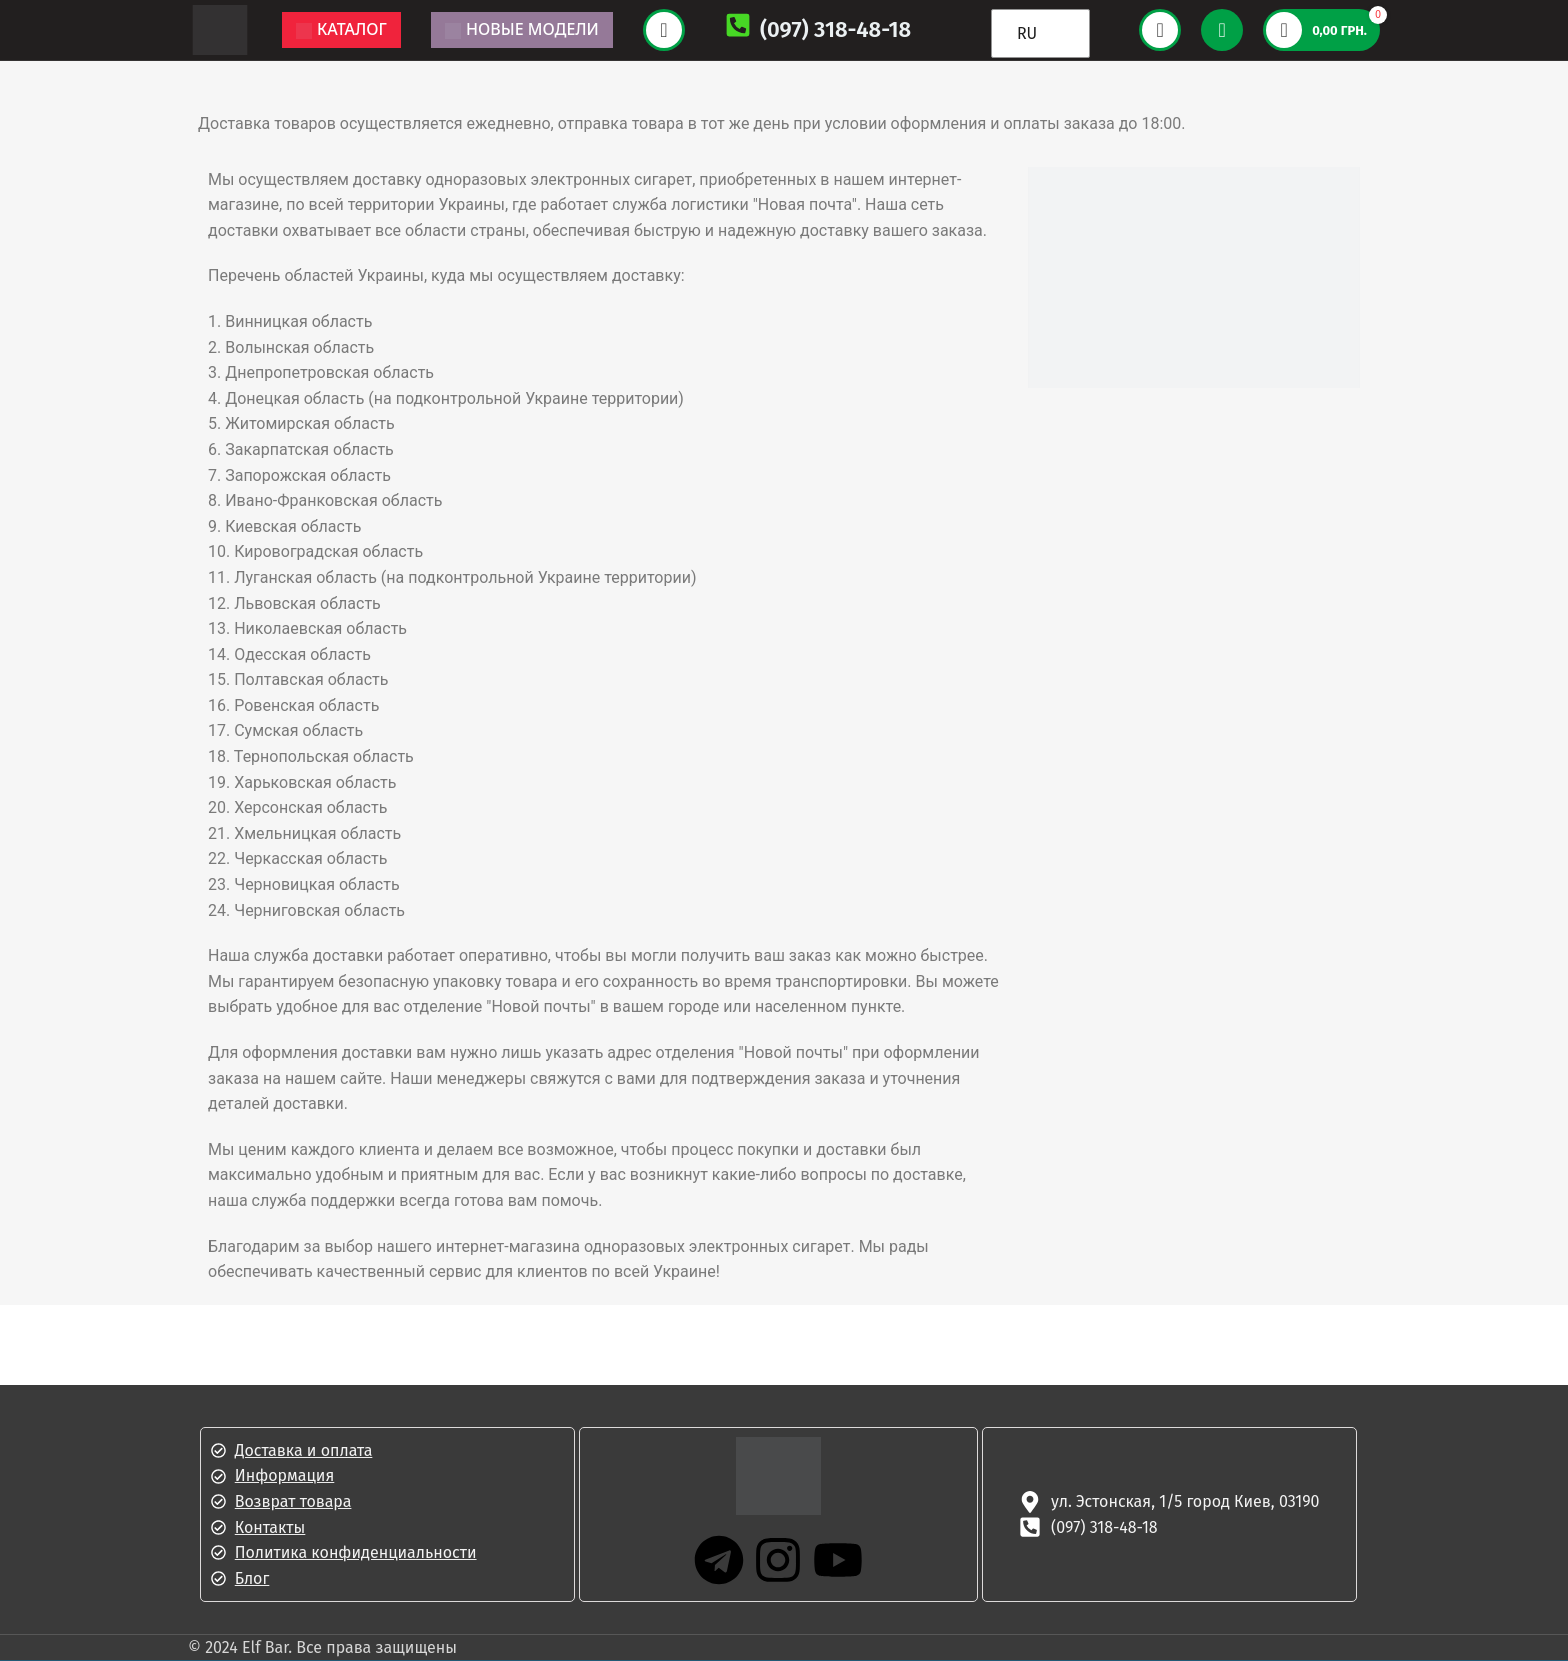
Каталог (341, 29)
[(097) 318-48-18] (738, 29)
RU (1027, 33)
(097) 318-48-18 (835, 29)
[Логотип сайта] (220, 28)
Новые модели (522, 29)
